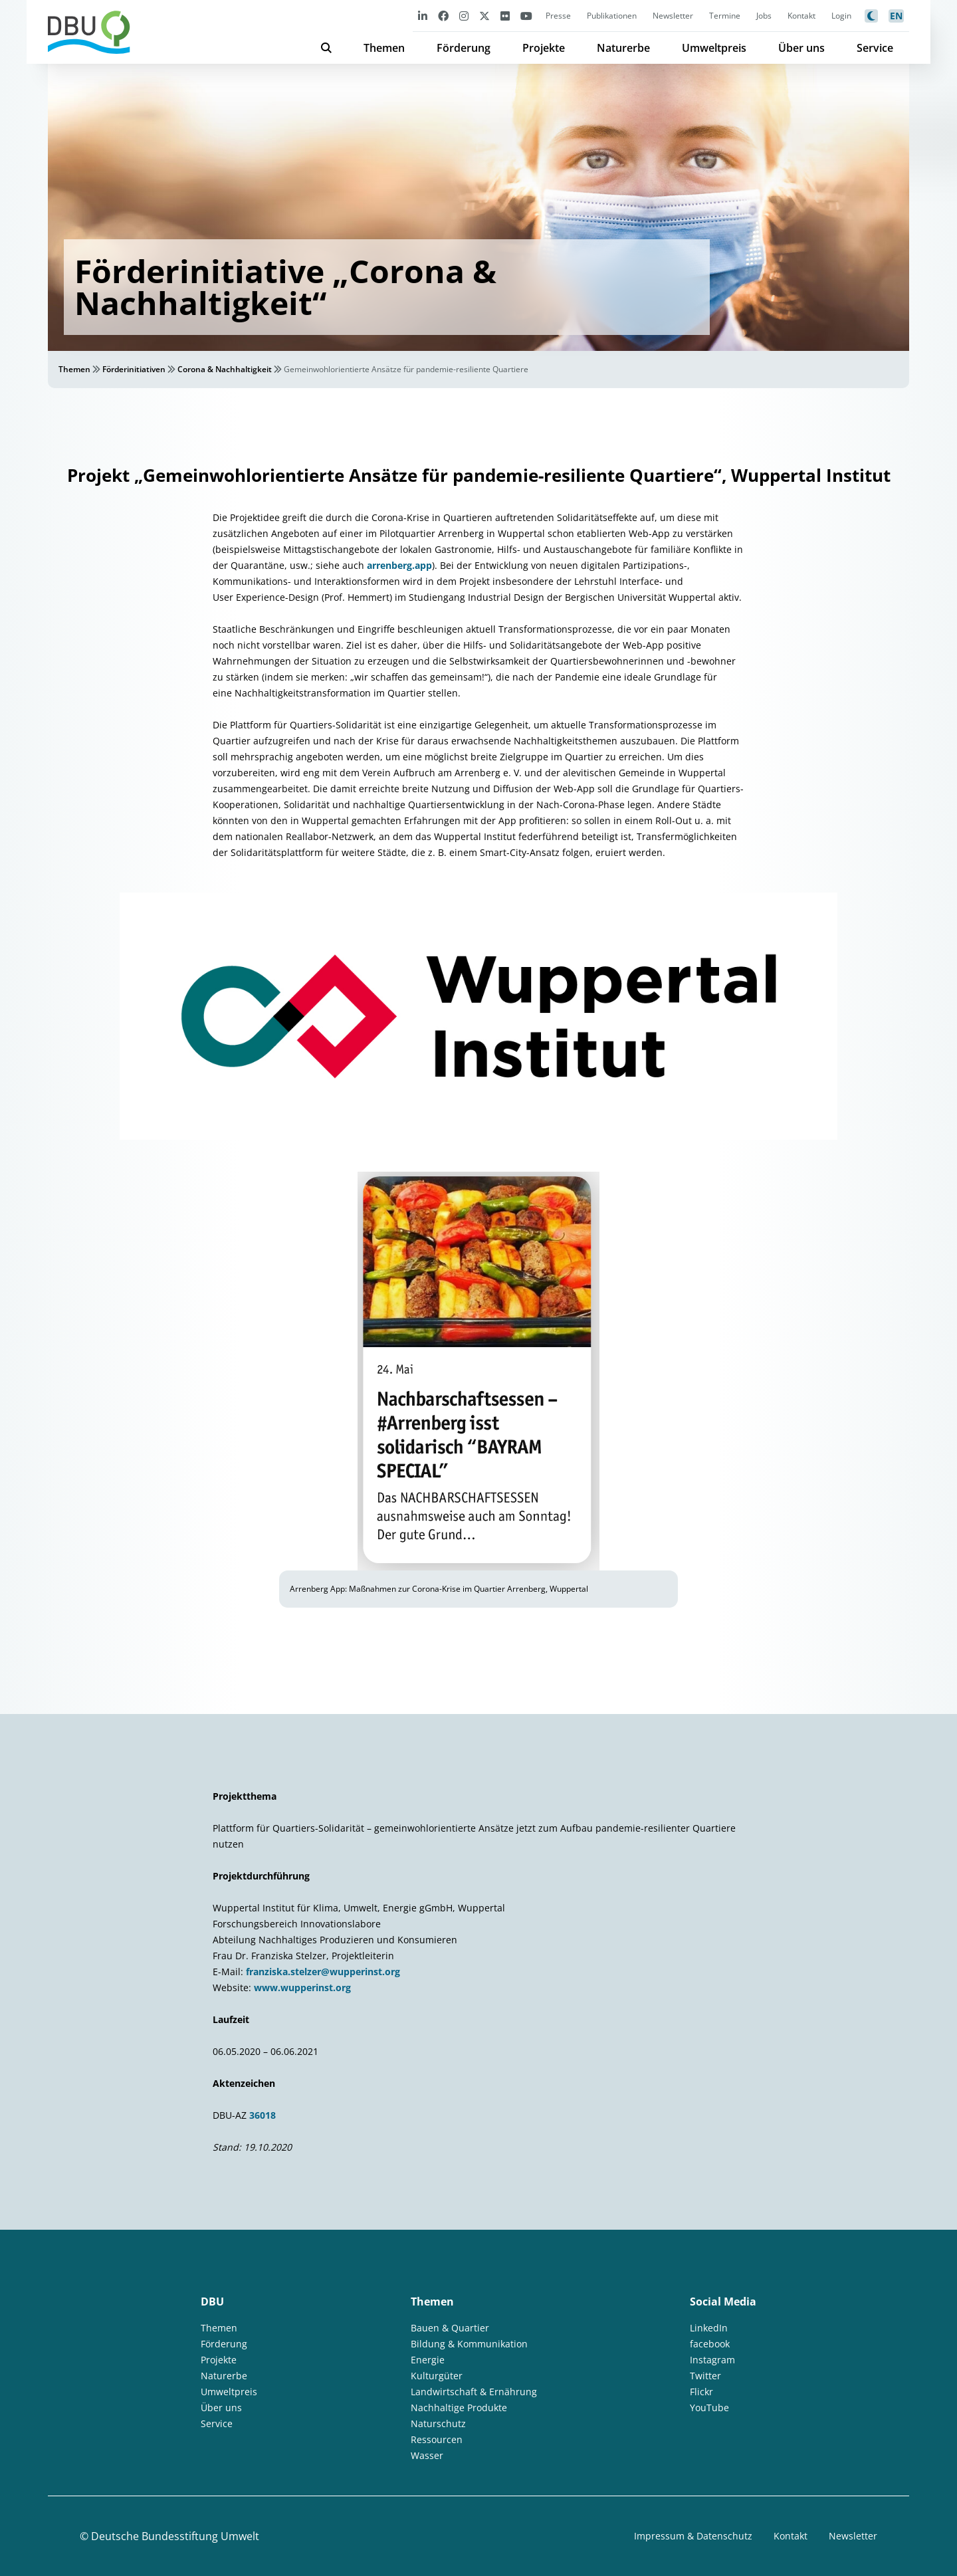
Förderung (463, 48)
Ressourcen (437, 2439)
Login (841, 15)
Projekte (543, 48)
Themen (384, 48)
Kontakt (801, 15)
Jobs (764, 15)
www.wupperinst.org (302, 1987)
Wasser (427, 2455)
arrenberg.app (399, 565)
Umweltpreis (714, 48)
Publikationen (612, 15)
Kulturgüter (437, 2375)
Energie (428, 2359)
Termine (724, 15)
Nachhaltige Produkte (459, 2407)
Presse (558, 15)
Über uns (801, 48)
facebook (710, 2343)
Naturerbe (623, 48)
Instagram (712, 2359)
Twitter (705, 2375)
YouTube (709, 2407)
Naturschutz (438, 2423)
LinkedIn (709, 2327)
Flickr (701, 2391)
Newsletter (673, 15)
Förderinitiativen (133, 369)
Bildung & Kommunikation (469, 2343)
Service (875, 48)
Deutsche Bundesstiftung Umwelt (175, 2536)
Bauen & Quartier (450, 2327)
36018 (262, 2115)
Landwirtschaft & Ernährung (474, 2391)
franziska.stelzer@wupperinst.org (323, 1971)
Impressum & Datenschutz (693, 2535)
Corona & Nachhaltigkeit (224, 369)
